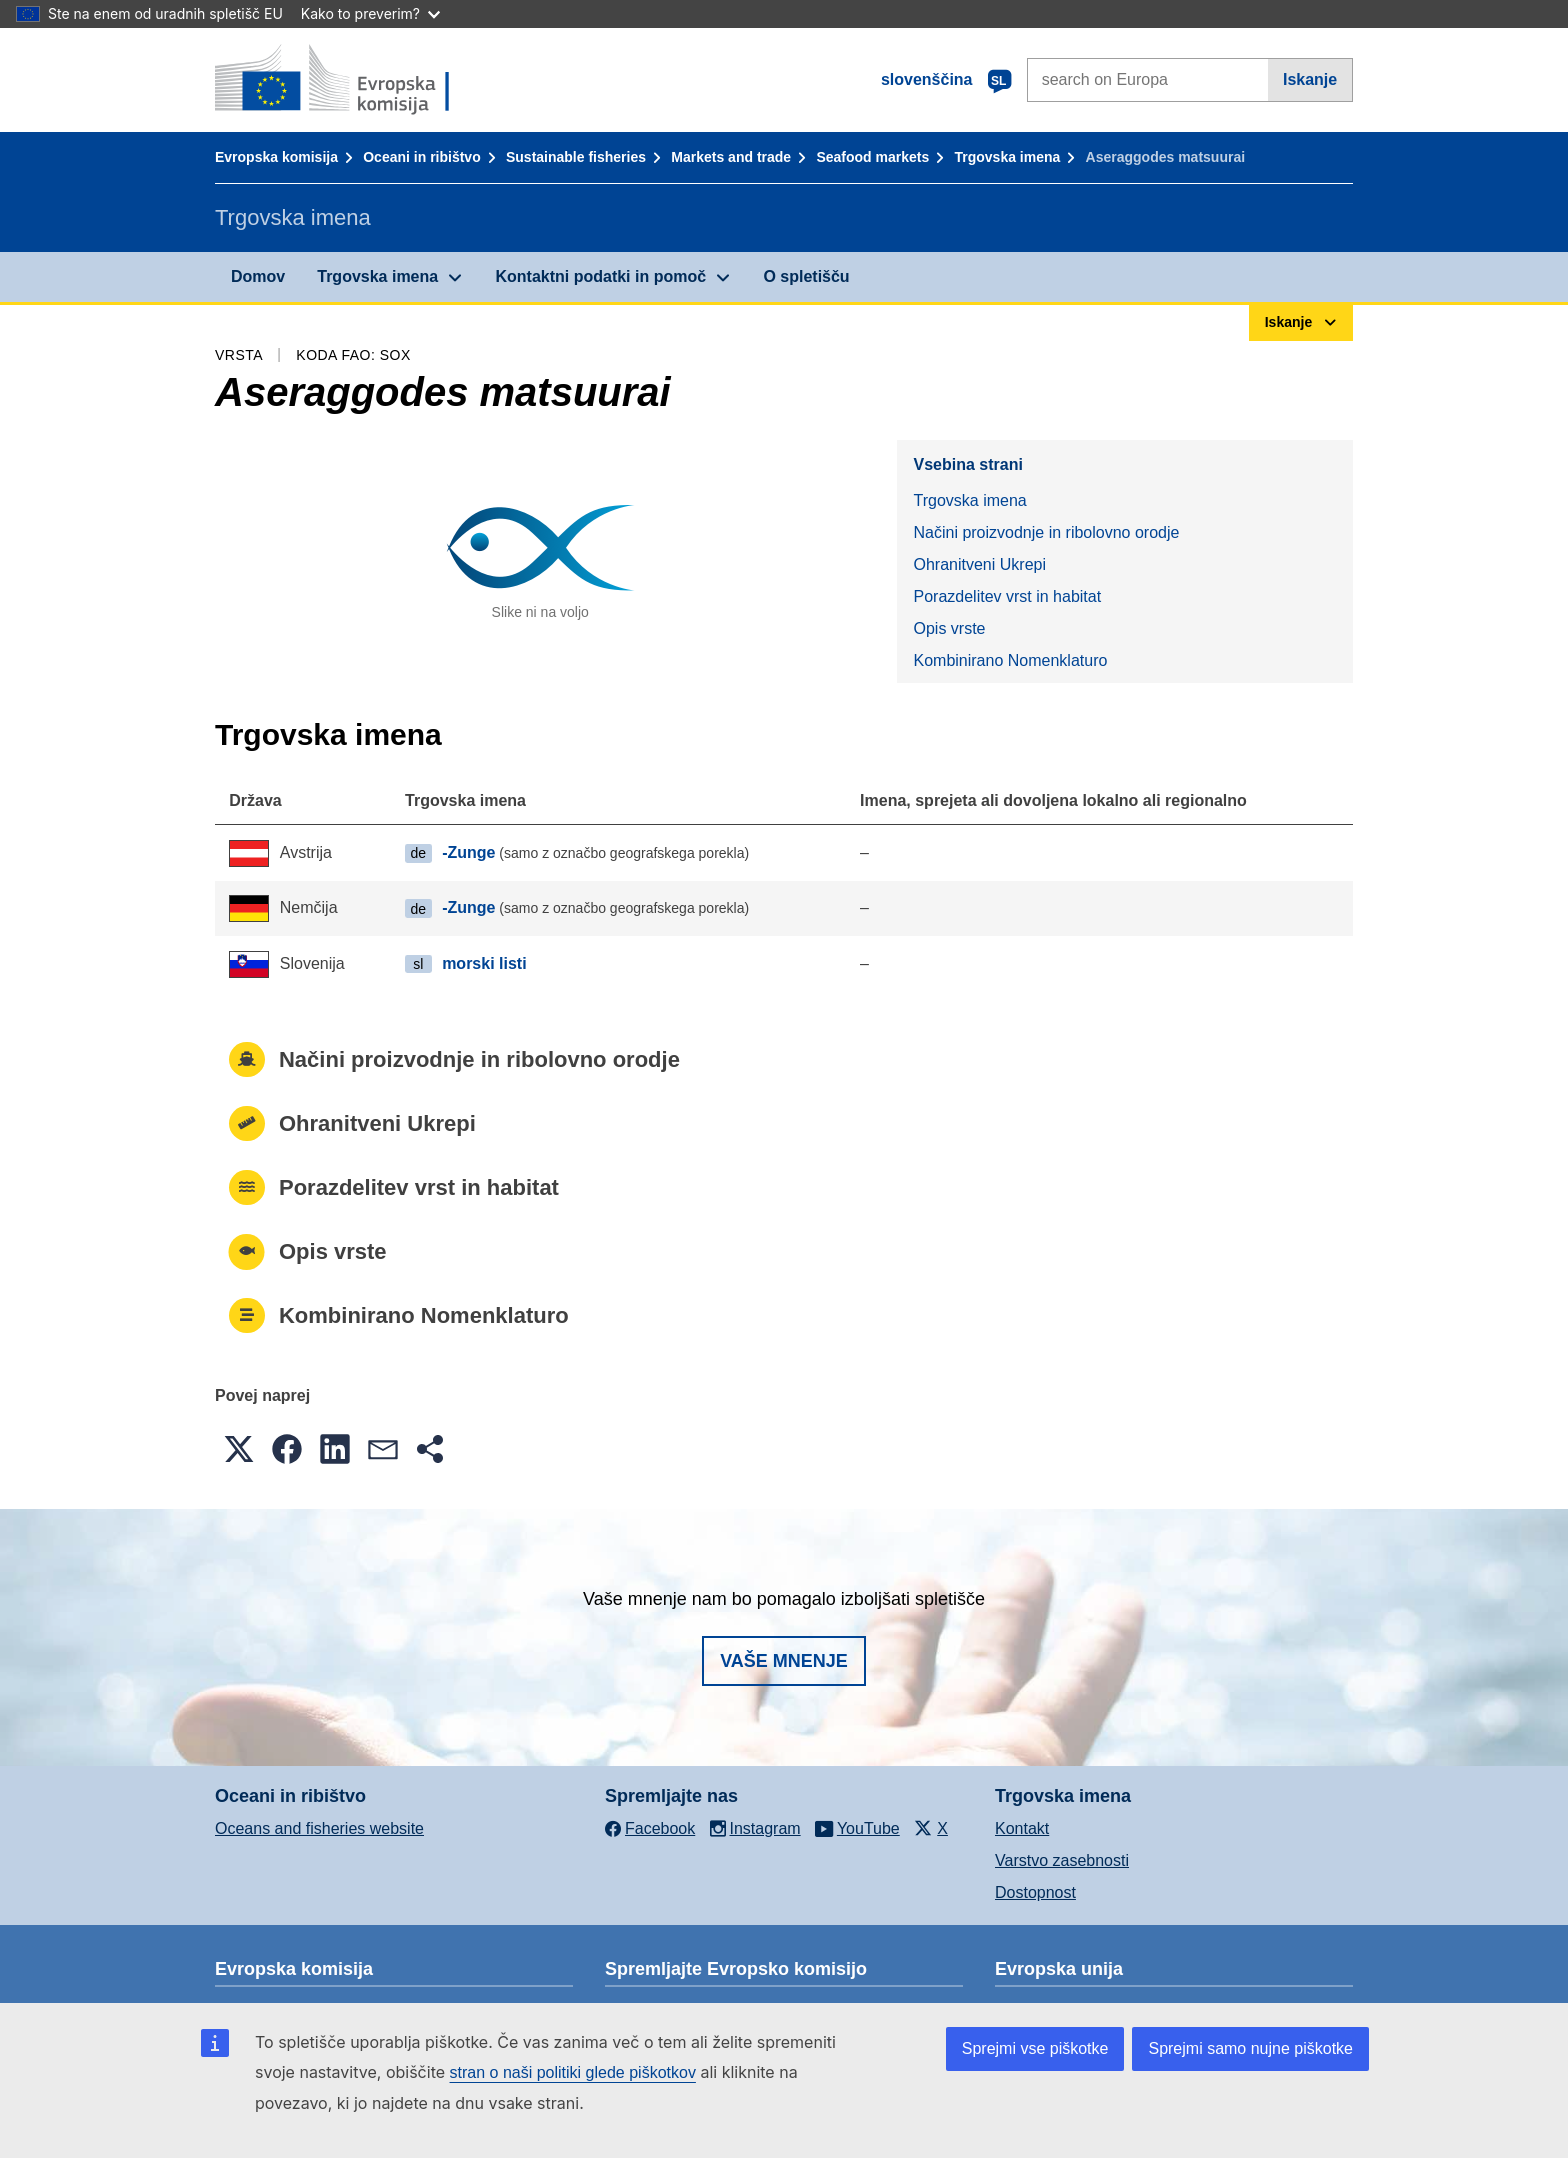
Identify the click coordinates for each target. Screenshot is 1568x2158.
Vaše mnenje (784, 1661)
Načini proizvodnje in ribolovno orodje (1046, 532)
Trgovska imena (1007, 157)
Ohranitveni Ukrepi (979, 564)
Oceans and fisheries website (319, 1828)
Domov (258, 276)
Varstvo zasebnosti (1062, 1860)
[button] (239, 1449)
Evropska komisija (276, 157)
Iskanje (1310, 79)
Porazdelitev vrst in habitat (1007, 596)
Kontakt (1022, 1828)
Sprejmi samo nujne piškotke (1250, 2048)
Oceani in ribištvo (421, 157)
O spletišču (806, 276)
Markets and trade (731, 157)
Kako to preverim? (370, 13)
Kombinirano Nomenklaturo (1010, 660)
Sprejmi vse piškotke (1035, 2048)
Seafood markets (872, 157)
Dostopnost (1035, 1892)
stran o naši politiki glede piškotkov (573, 2072)
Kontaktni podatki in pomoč (600, 276)
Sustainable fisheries (576, 157)
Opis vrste (949, 628)
